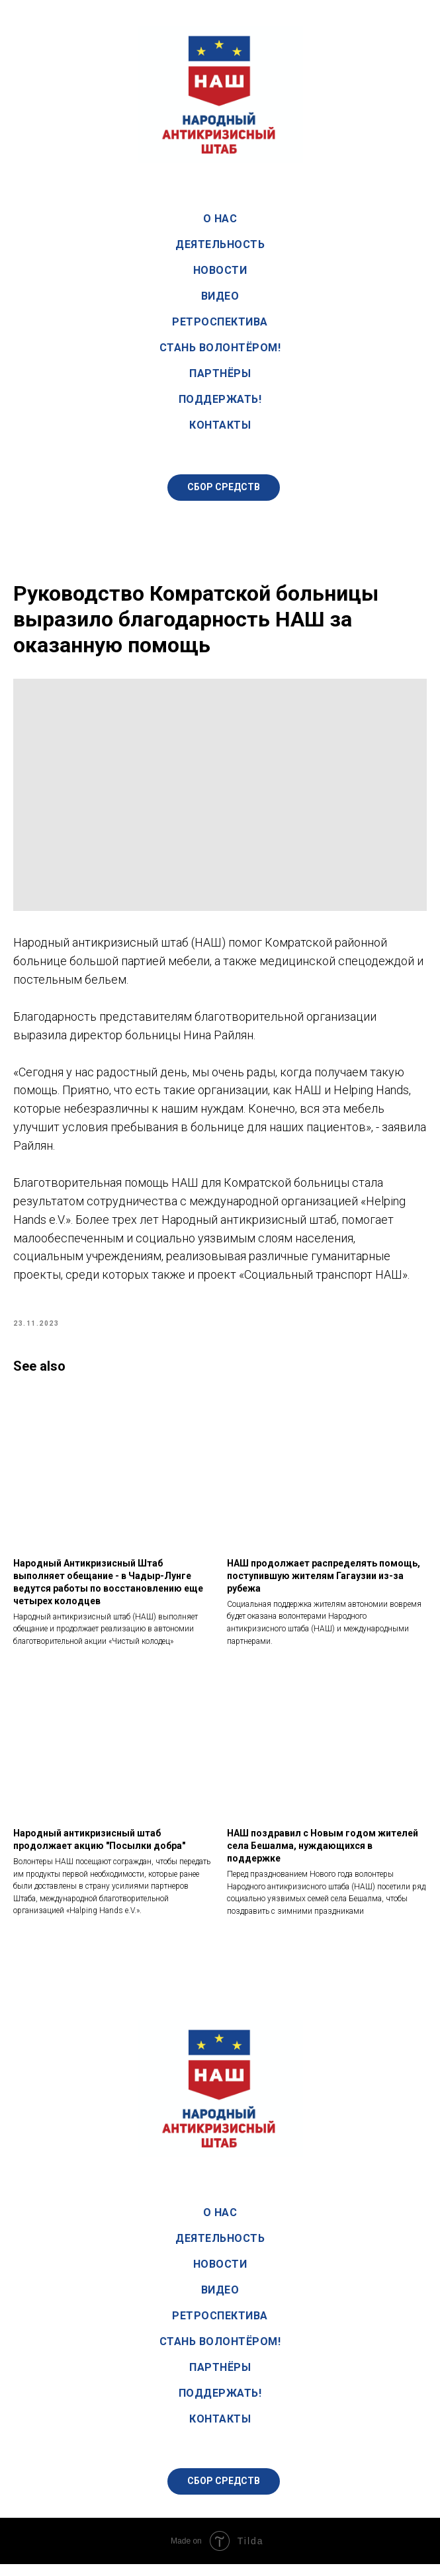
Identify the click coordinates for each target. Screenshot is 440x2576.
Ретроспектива (220, 322)
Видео (220, 296)
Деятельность (220, 244)
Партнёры (220, 373)
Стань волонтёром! (220, 347)
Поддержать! (220, 399)
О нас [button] (220, 218)
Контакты (220, 425)
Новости (220, 270)
